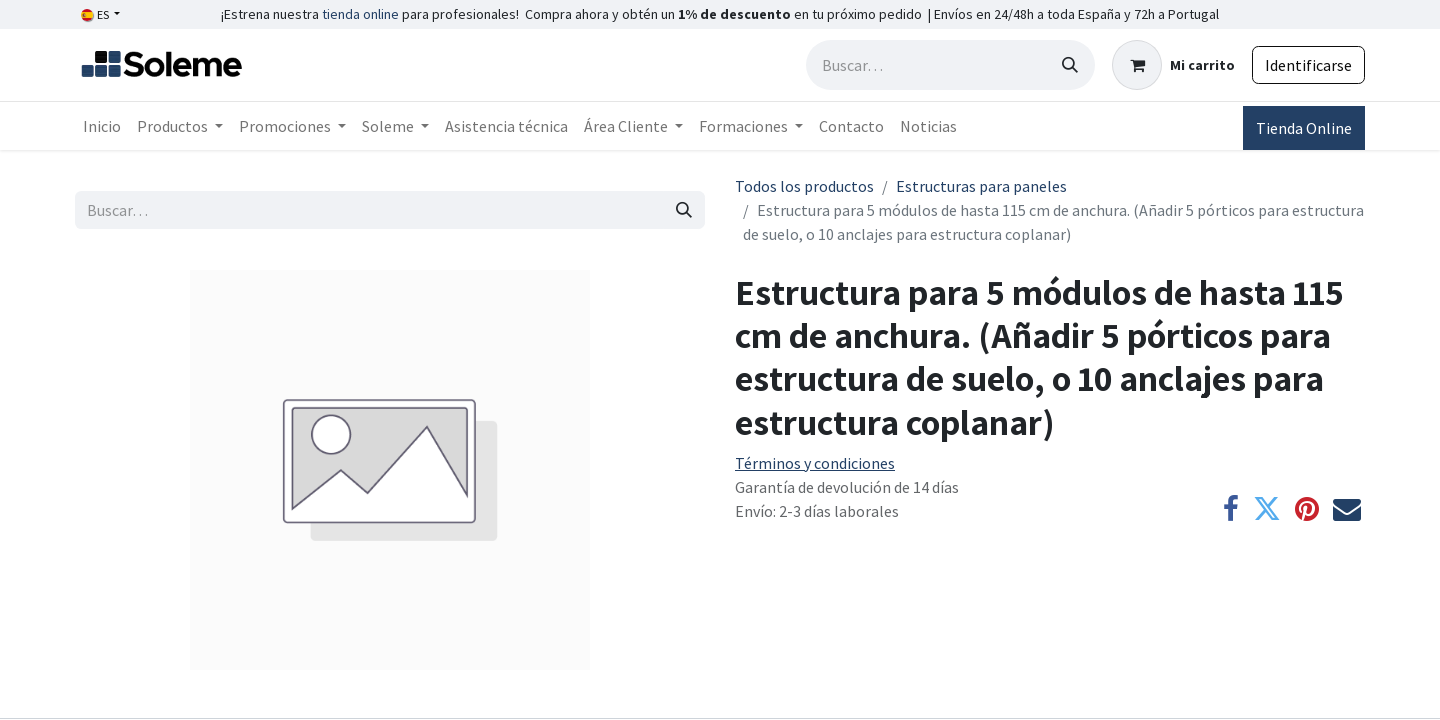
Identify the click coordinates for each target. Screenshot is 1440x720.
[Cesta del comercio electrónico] (1173, 65)
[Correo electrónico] (1347, 509)
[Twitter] (1267, 509)
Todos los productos (804, 186)
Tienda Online (1304, 128)
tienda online (360, 14)
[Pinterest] (1307, 509)
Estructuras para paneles (981, 186)
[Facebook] (1231, 509)
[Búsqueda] (1070, 65)
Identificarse (1308, 65)
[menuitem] (102, 126)
